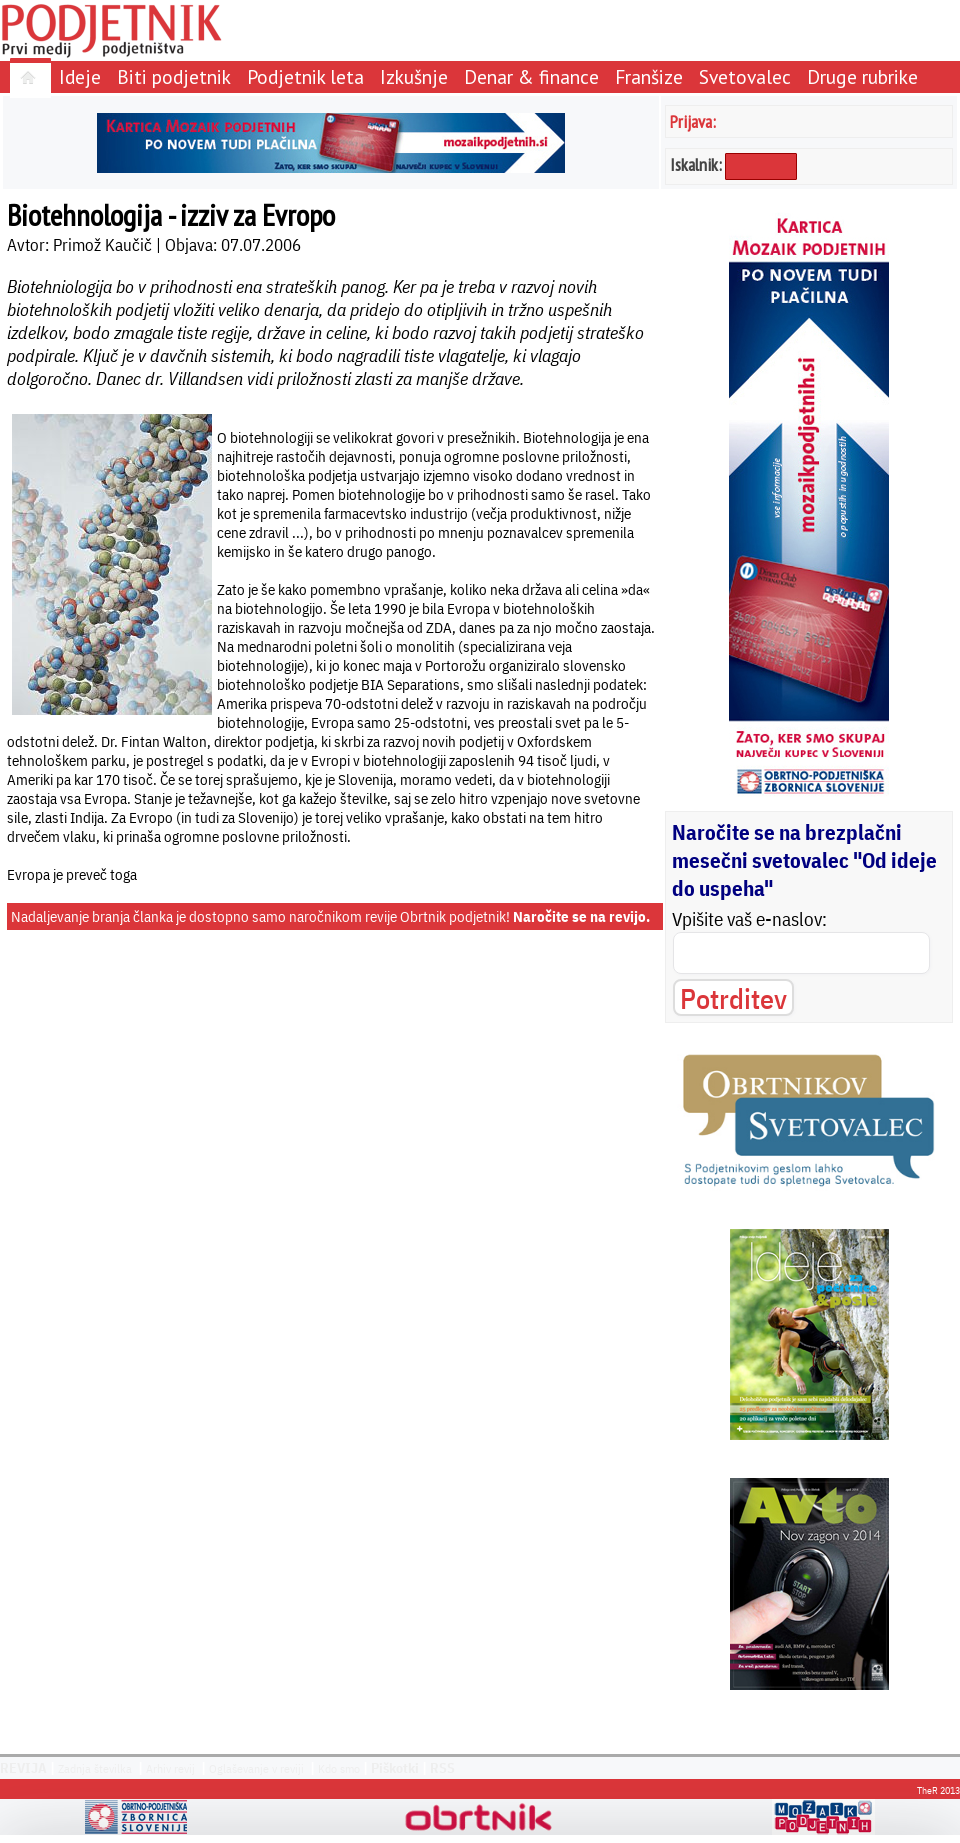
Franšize (649, 76)
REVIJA (23, 1768)
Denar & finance (531, 76)
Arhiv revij (170, 1768)
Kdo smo (339, 1768)
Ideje (80, 76)
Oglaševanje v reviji (256, 1768)
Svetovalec (745, 76)
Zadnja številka (95, 1768)
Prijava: (693, 121)
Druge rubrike (862, 76)
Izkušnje (414, 76)
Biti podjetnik (174, 76)
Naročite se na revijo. (581, 916)
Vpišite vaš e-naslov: (749, 919)
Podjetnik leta (305, 76)
